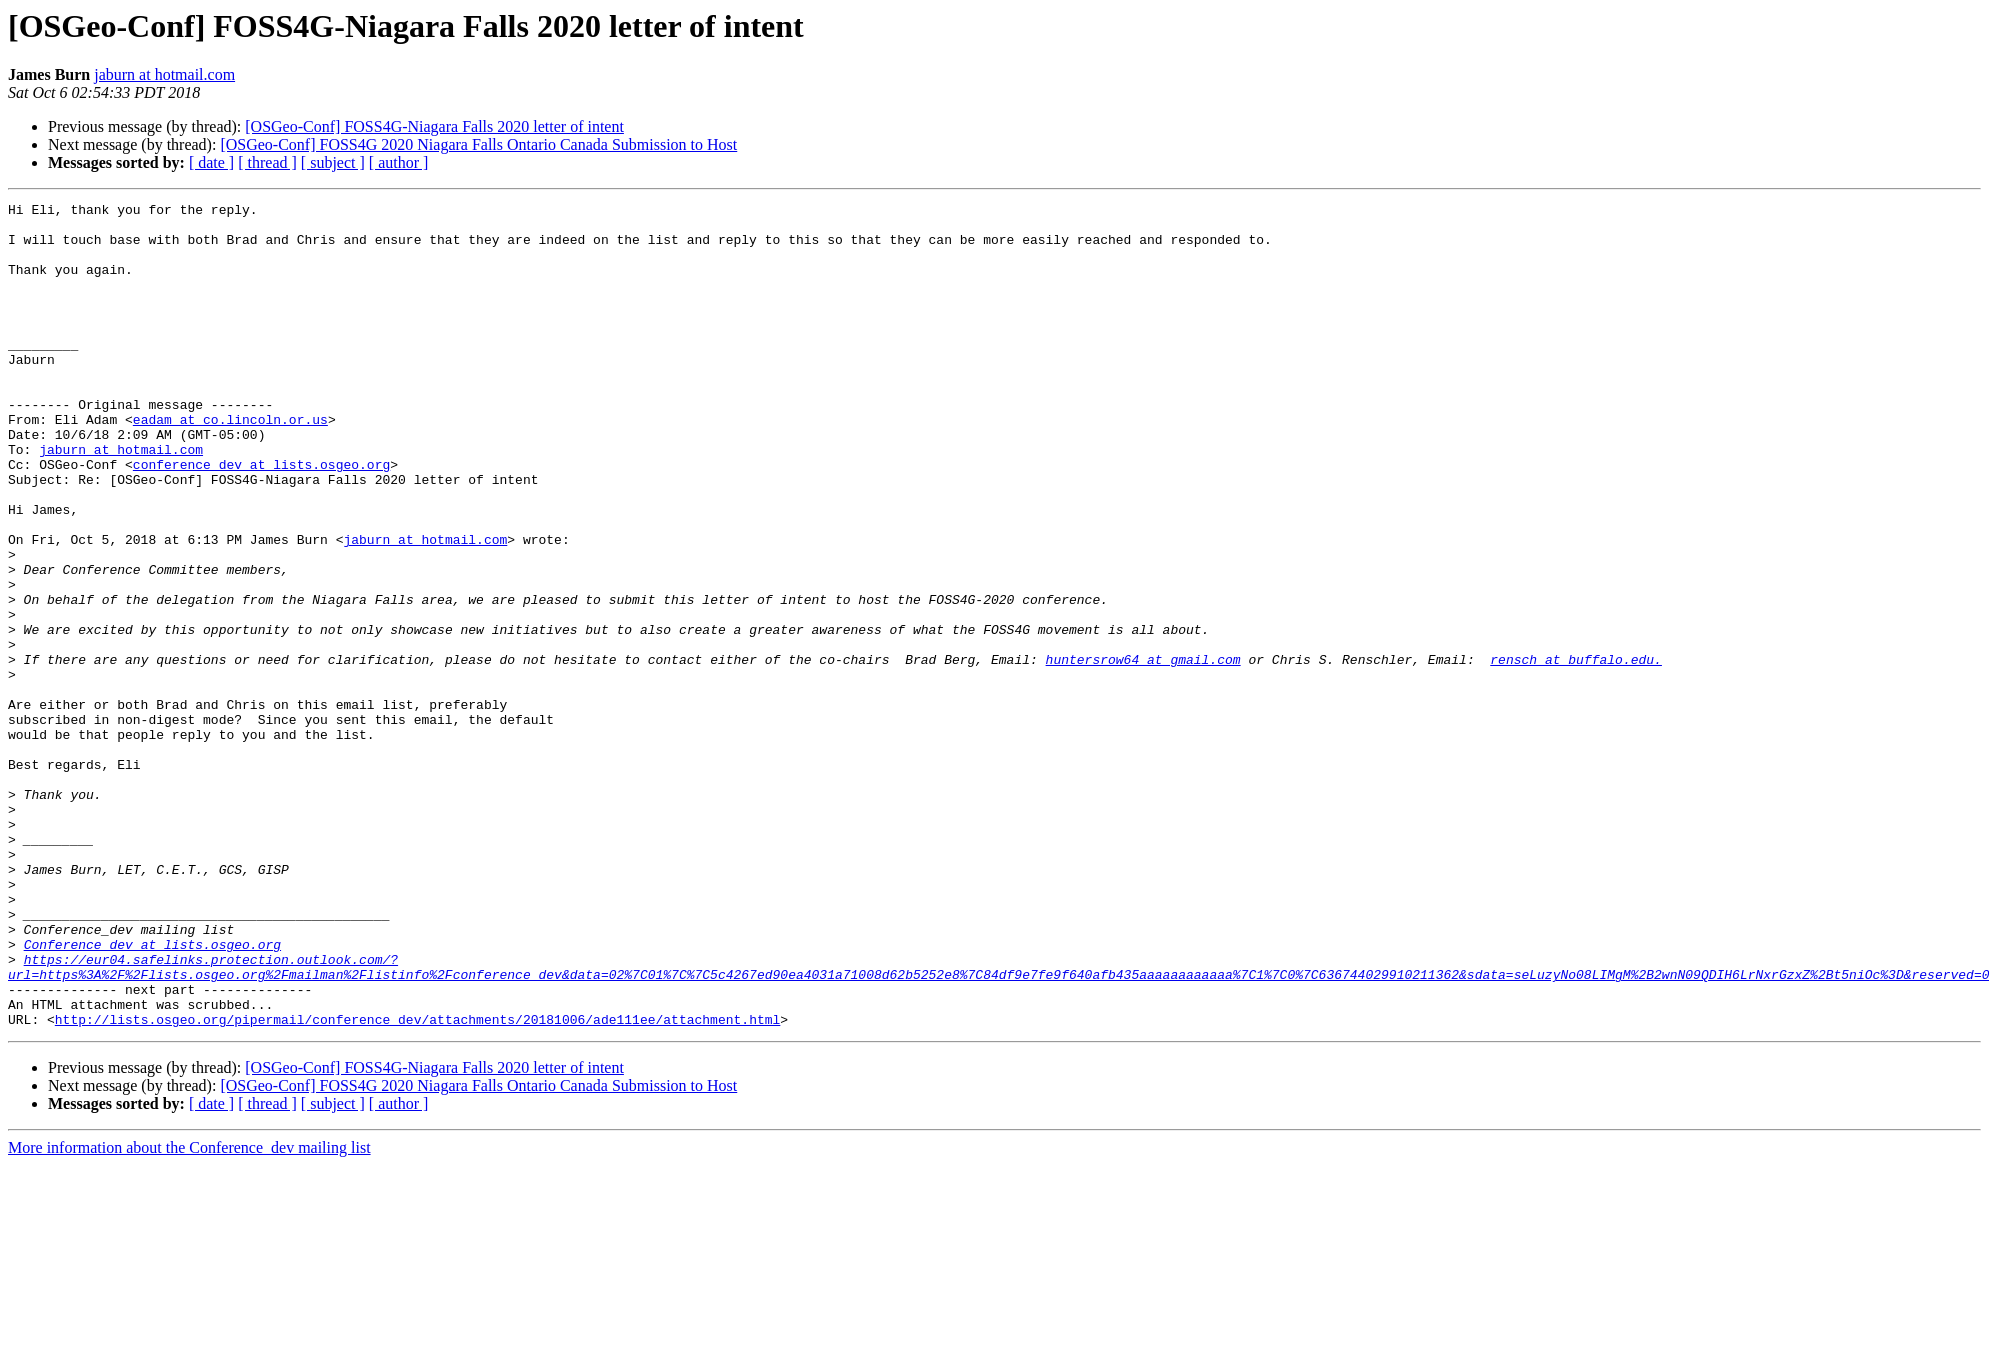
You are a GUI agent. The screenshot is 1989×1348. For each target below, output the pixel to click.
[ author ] (399, 162)
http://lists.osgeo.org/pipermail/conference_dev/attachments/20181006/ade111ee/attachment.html (417, 1184)
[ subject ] (333, 162)
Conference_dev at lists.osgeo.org (152, 1094)
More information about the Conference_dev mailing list (189, 1312)
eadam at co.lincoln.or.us (230, 464)
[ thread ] (267, 162)
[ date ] (211, 162)
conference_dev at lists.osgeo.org (261, 518)
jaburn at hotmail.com (164, 74)
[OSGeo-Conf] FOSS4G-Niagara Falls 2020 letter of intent (434, 126)
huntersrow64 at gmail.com (1142, 752)
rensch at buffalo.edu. (1576, 752)
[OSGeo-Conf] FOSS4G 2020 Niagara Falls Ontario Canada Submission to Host (478, 144)
